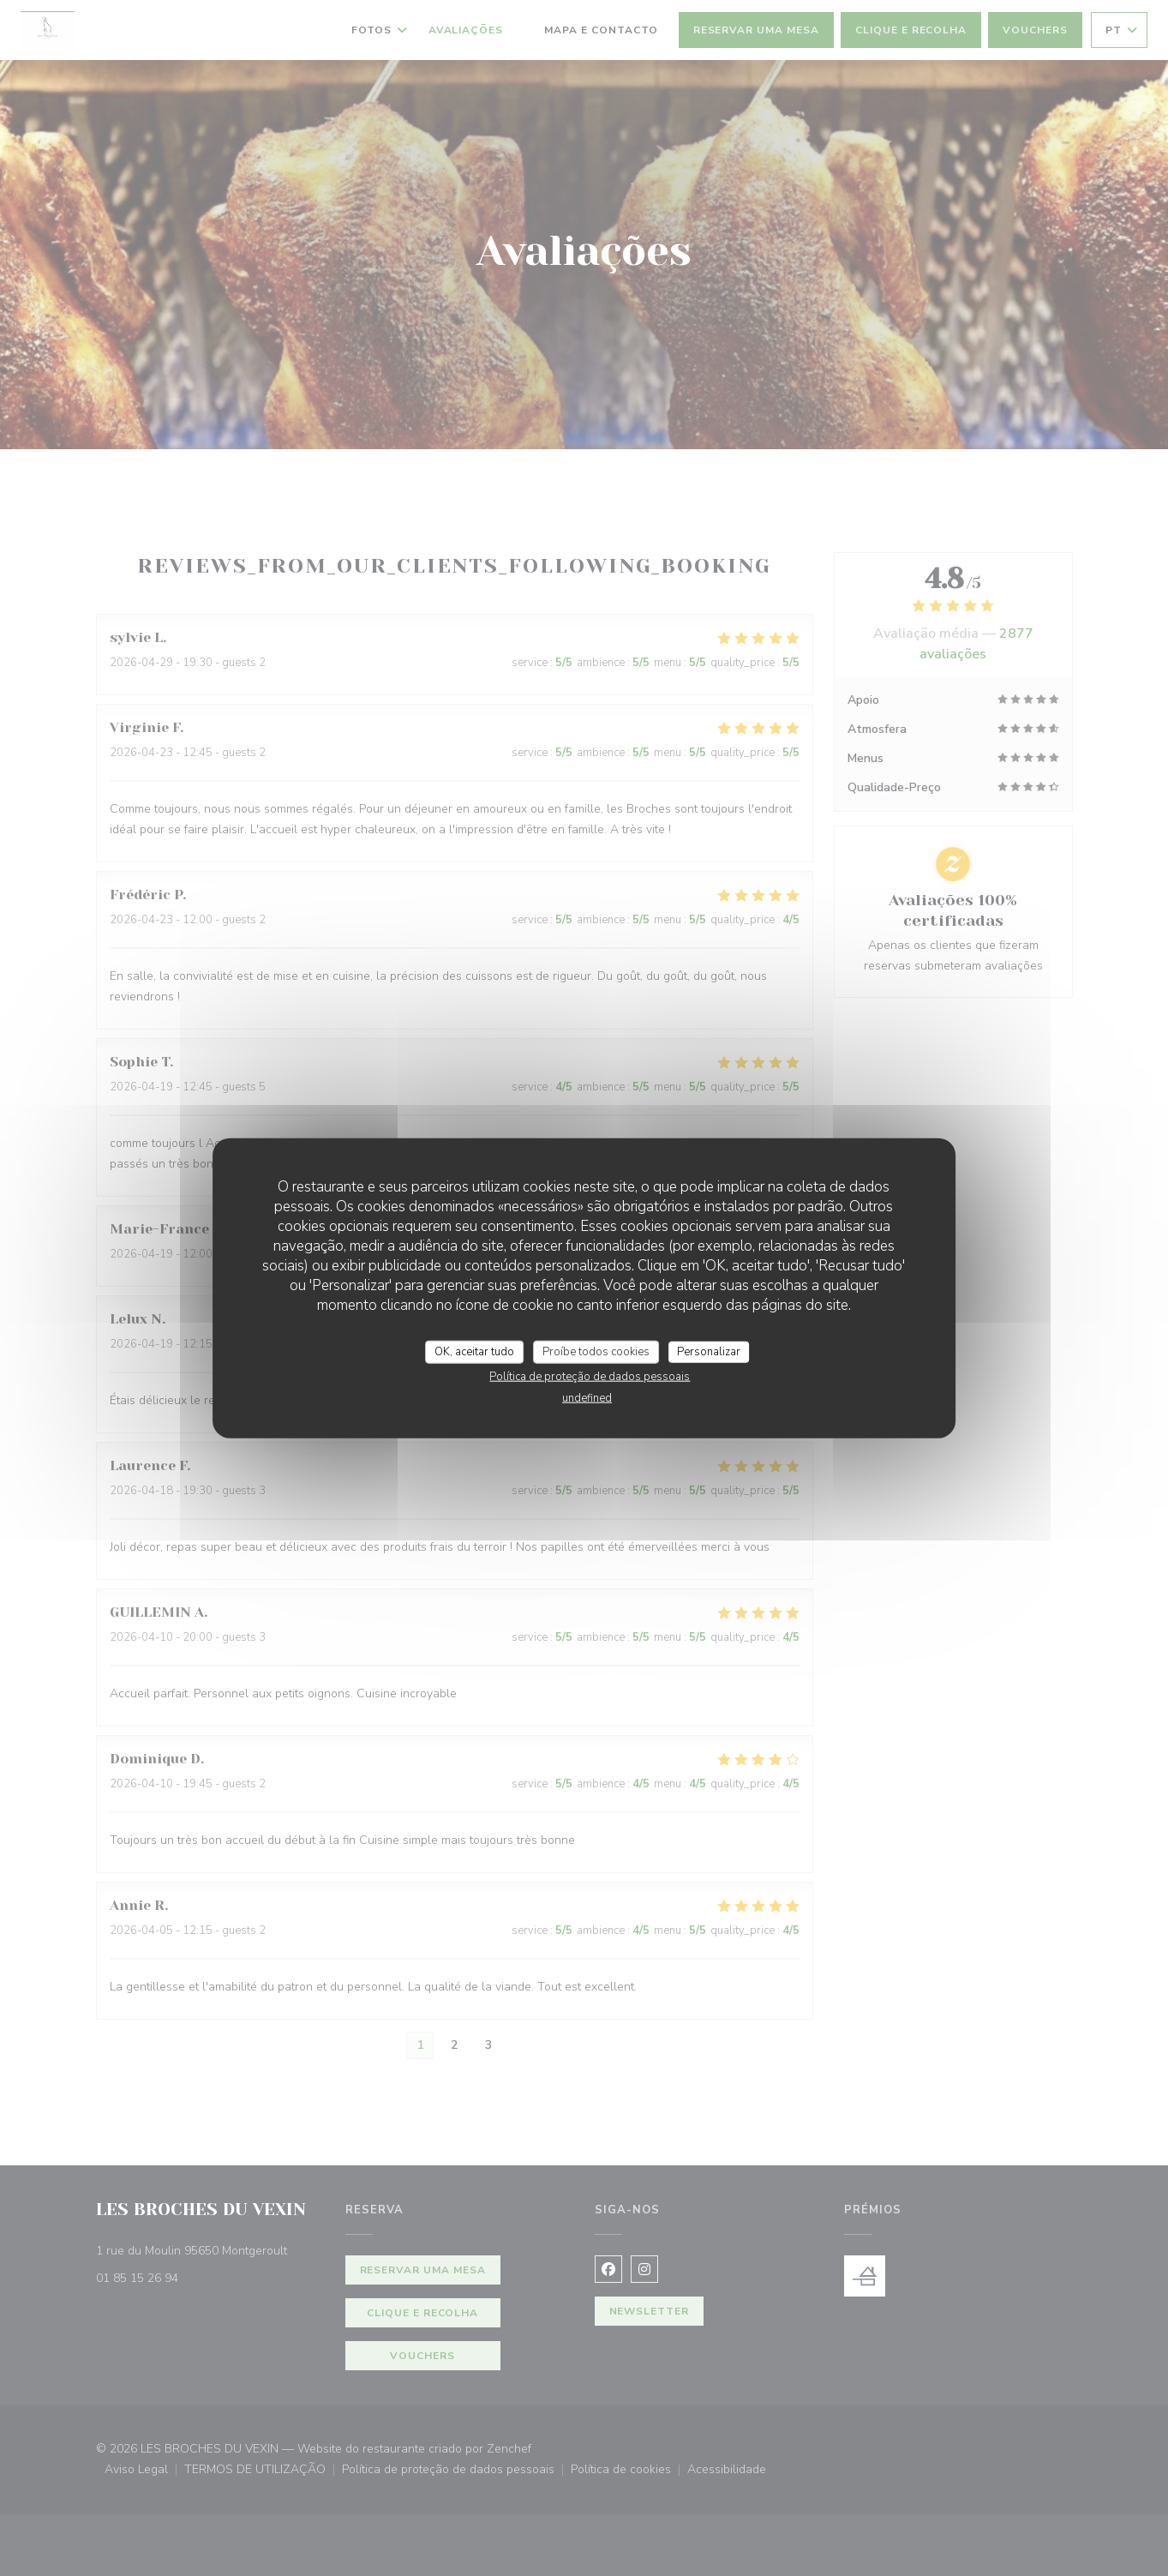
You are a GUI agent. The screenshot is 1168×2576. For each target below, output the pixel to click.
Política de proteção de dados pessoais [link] (589, 1376)
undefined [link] (587, 1398)
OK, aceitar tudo (474, 1351)
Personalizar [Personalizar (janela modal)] (708, 1351)
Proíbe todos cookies (596, 1351)
